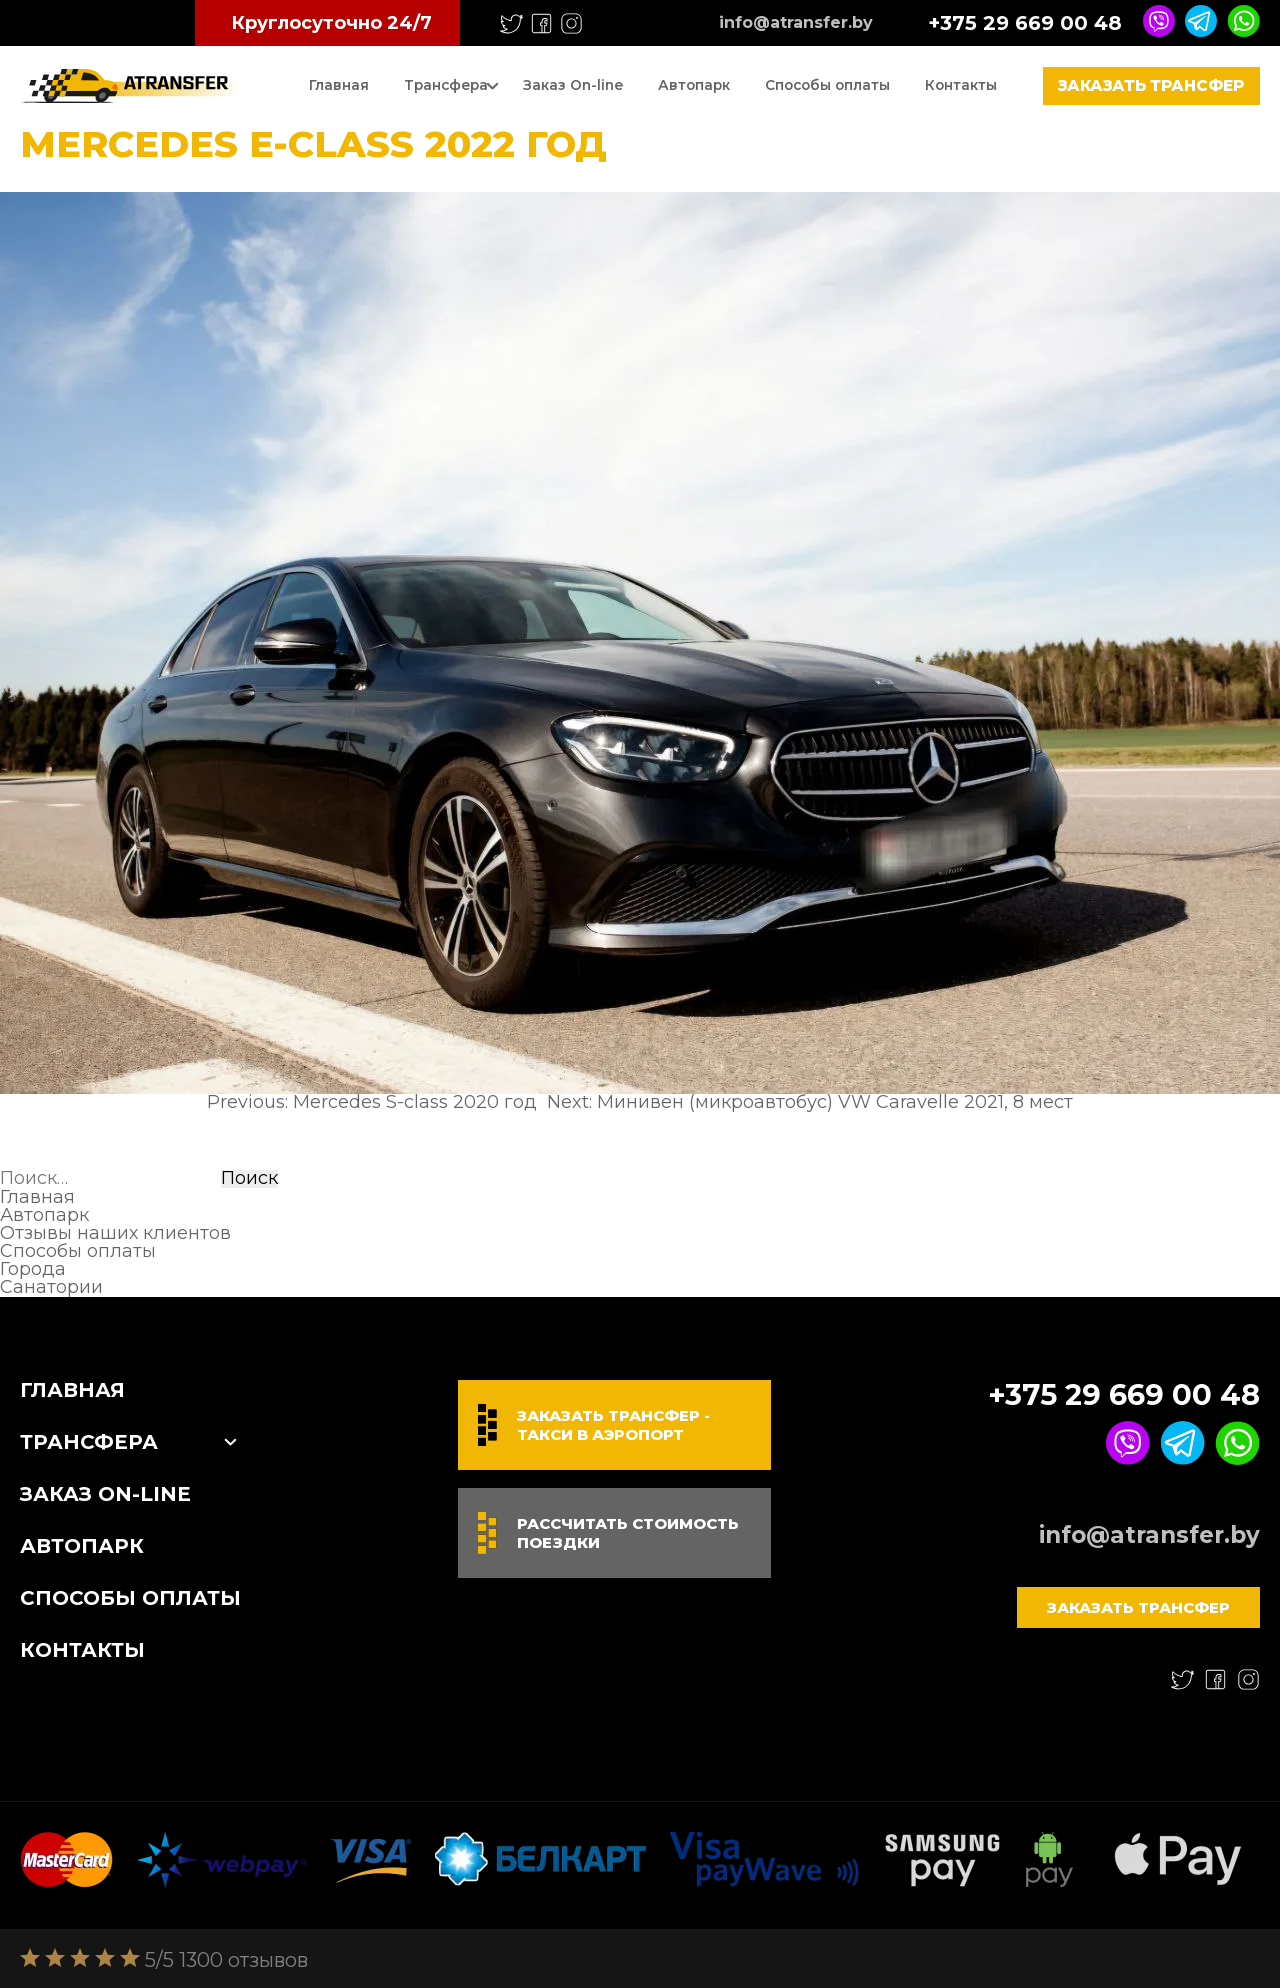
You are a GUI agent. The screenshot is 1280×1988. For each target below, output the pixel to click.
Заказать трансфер (1151, 85)
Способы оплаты (827, 85)
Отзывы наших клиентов (115, 1233)
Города (33, 1269)
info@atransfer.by (796, 23)
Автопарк (694, 85)
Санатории (51, 1287)
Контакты (961, 85)
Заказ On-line (573, 85)
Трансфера (446, 85)
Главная (339, 85)
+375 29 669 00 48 (1025, 23)
